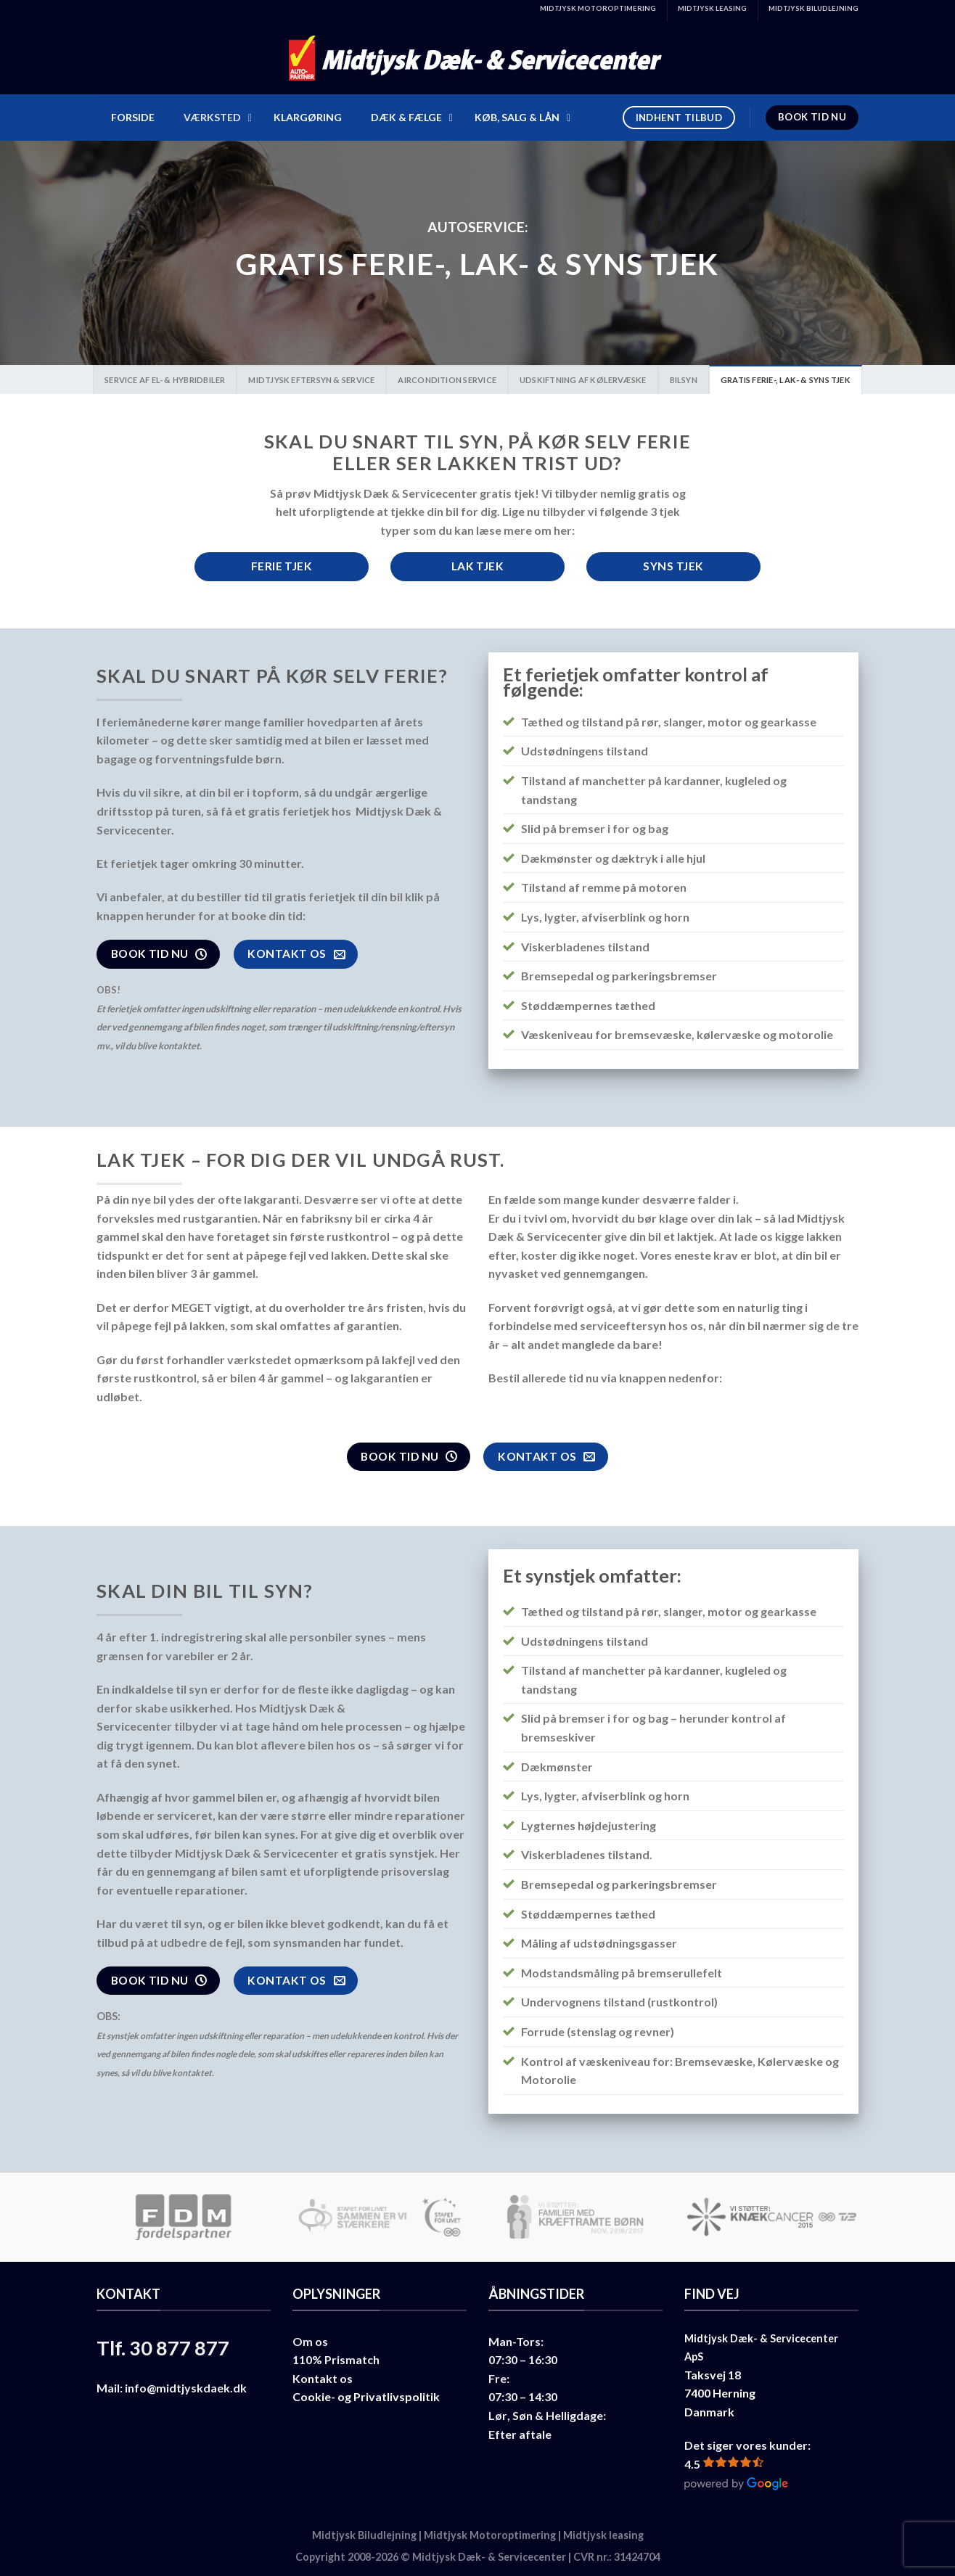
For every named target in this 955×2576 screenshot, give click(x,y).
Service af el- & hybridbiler (164, 380)
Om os (310, 2341)
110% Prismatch (336, 2359)
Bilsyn (683, 380)
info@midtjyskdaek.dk (186, 2388)
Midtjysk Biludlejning (364, 2535)
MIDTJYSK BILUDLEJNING (813, 8)
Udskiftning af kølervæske (583, 380)
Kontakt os (322, 2378)
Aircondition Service (447, 380)
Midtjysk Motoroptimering (490, 2535)
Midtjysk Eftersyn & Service (311, 380)
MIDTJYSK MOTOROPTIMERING (598, 8)
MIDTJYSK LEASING (712, 8)
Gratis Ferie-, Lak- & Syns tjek (786, 380)
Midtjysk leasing (603, 2535)
